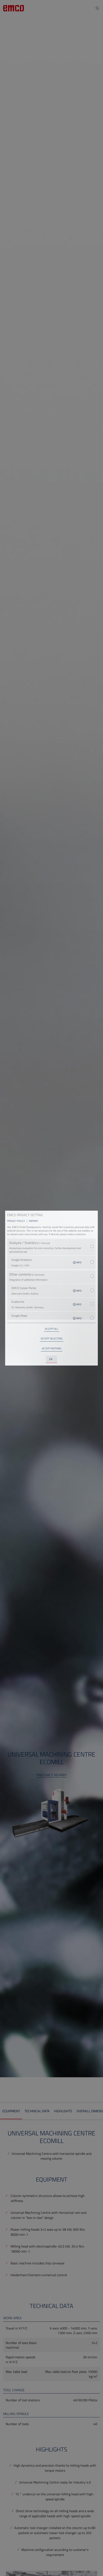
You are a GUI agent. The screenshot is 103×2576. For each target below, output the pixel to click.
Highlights (63, 2111)
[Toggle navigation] (97, 8)
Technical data (37, 2111)
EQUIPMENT (11, 2111)
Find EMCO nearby (51, 1774)
